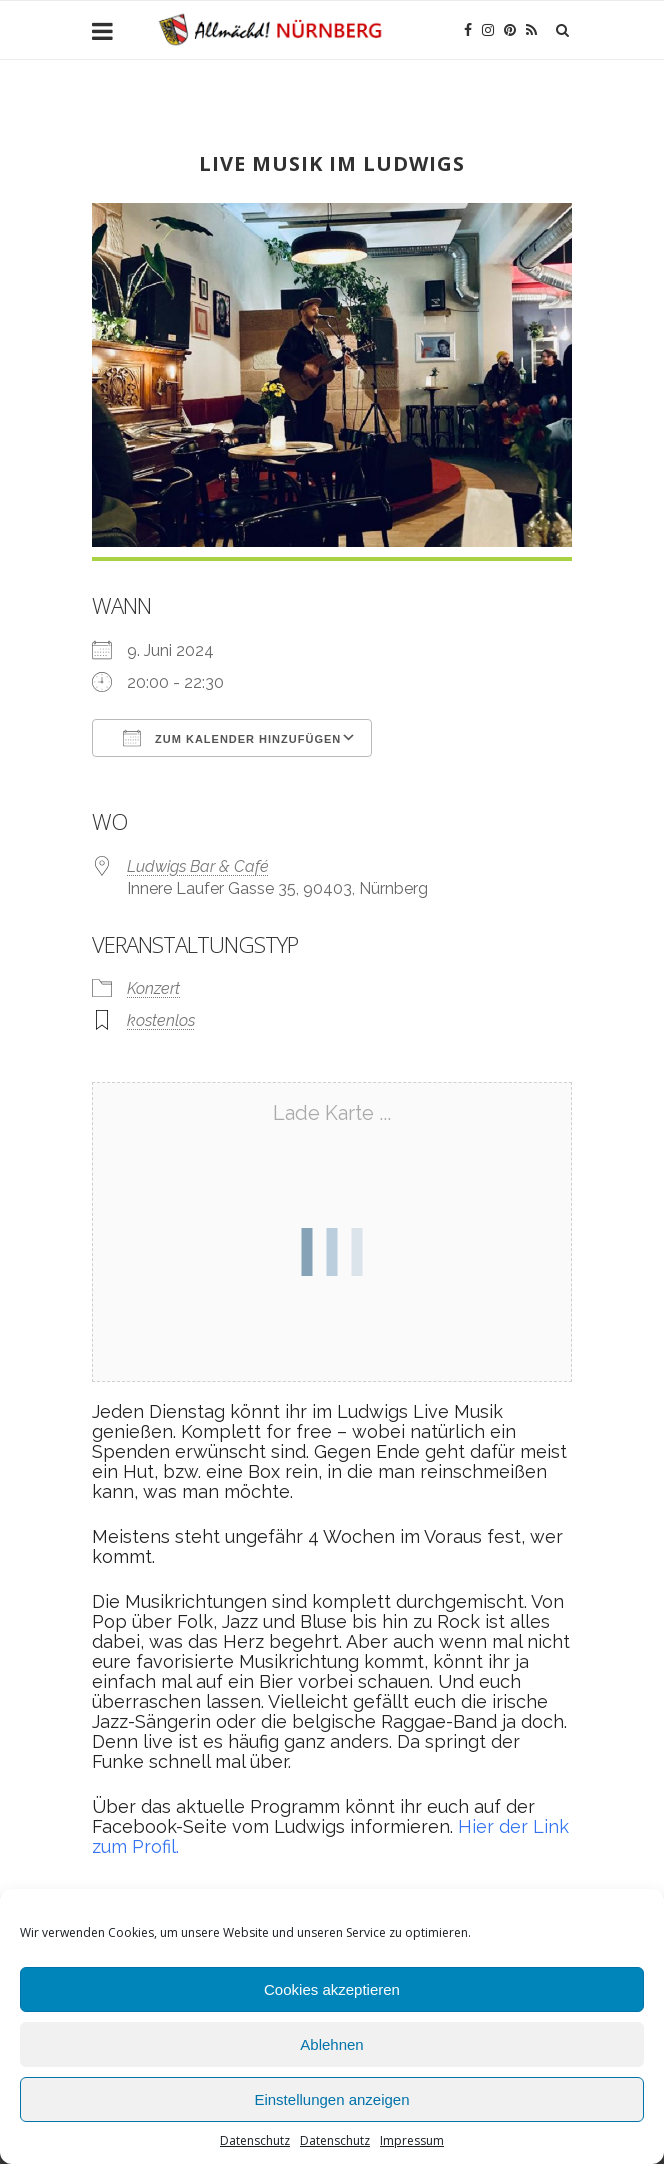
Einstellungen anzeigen (331, 2099)
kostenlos (161, 1020)
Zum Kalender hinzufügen (232, 738)
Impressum (412, 2140)
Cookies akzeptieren (332, 1989)
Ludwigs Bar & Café (198, 866)
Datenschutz (255, 2140)
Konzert (153, 988)
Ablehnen (331, 2044)
